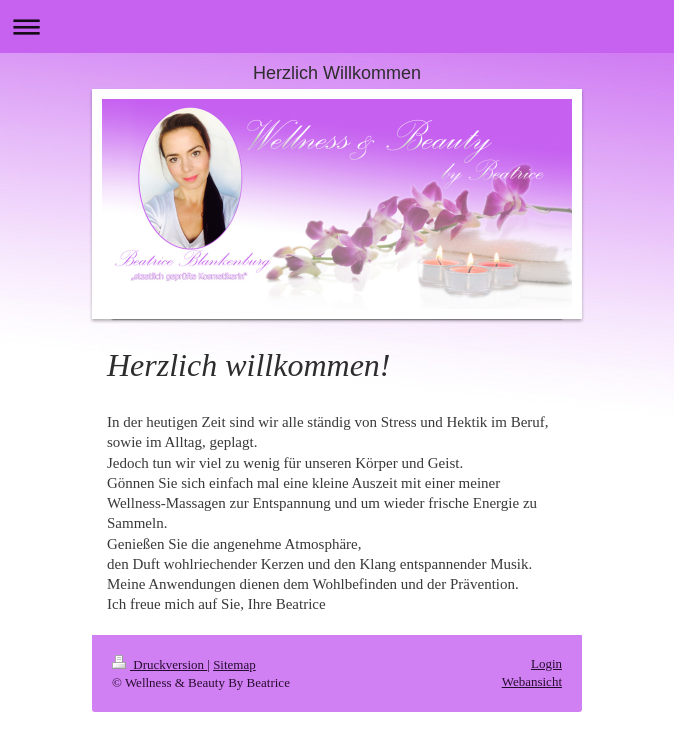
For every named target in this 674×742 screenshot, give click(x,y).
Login (546, 663)
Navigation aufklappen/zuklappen (337, 26)
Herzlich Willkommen (337, 73)
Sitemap (234, 664)
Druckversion (159, 664)
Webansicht (532, 681)
